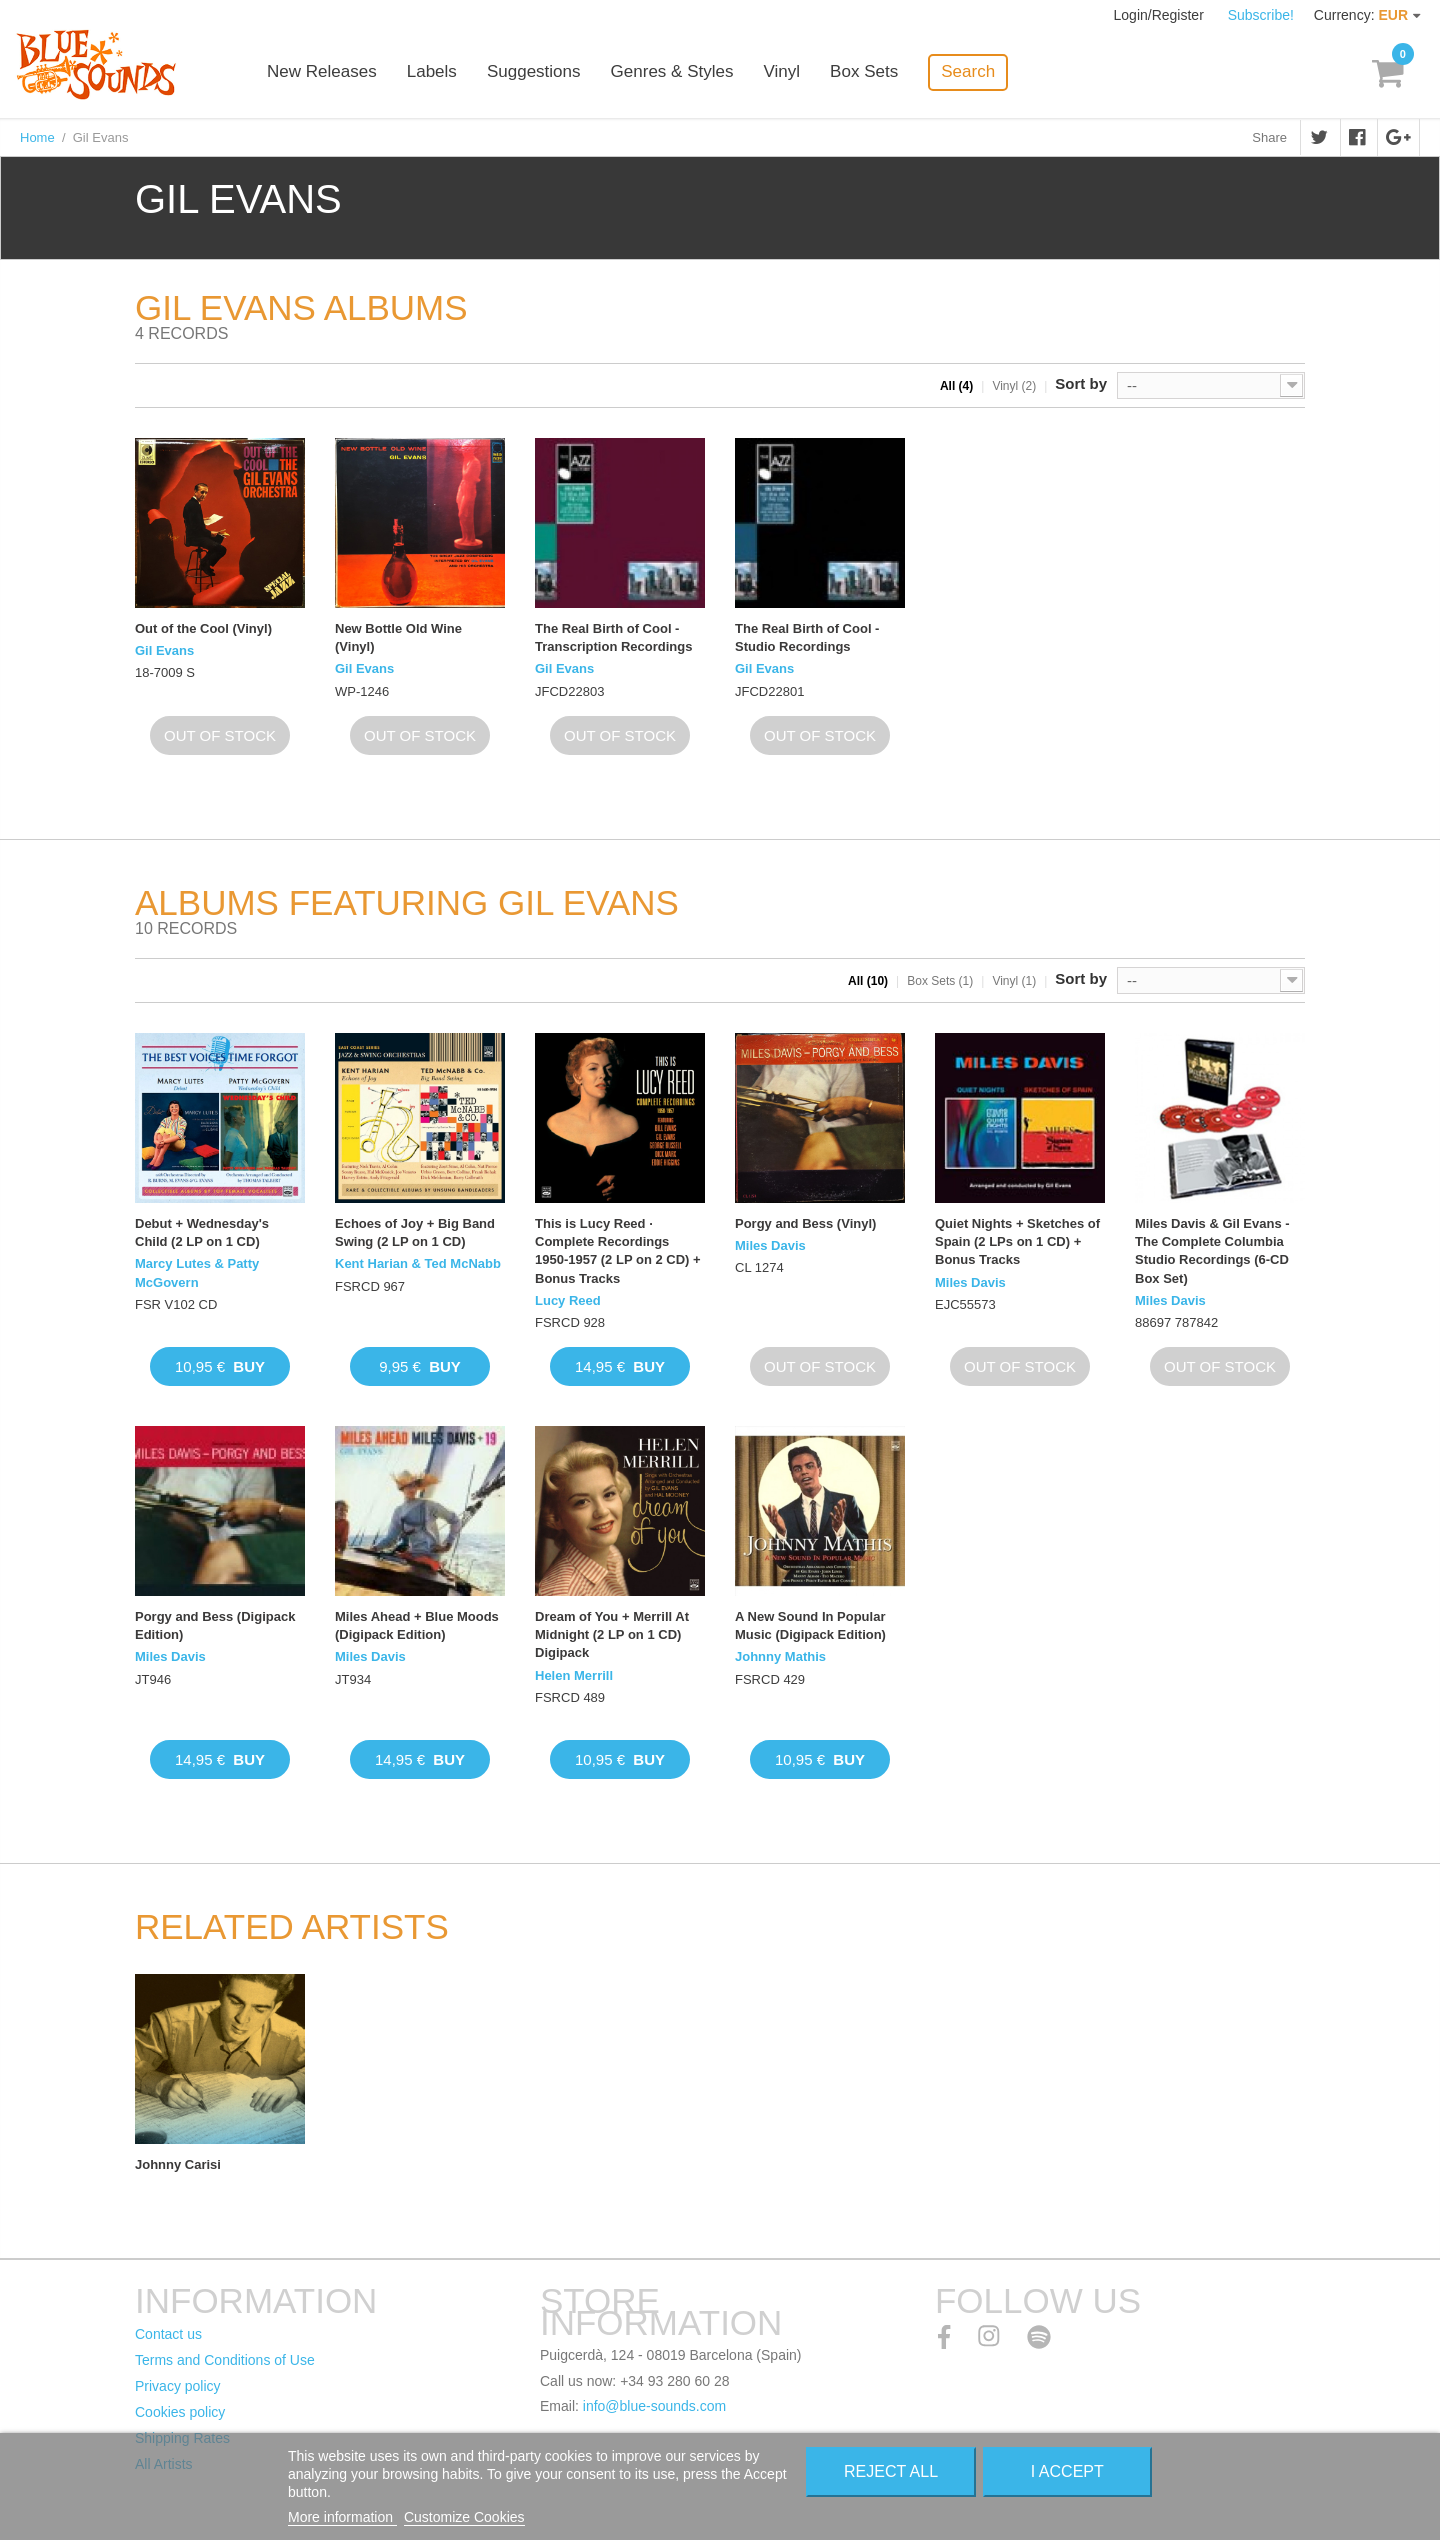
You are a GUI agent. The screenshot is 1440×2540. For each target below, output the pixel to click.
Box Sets (872, 72)
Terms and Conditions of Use (225, 2360)
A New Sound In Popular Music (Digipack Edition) (810, 1625)
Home (37, 137)
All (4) (956, 386)
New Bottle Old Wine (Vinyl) (398, 637)
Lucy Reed (568, 1300)
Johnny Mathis (780, 1656)
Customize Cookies (464, 2517)
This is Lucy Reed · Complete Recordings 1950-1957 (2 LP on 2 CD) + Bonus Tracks (618, 1251)
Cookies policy (180, 2412)
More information (342, 2517)
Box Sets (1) (940, 981)
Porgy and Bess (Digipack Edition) (215, 1625)
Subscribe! (1261, 15)
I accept (1067, 2471)
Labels (440, 72)
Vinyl (789, 72)
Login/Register (1161, 15)
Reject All (891, 2471)
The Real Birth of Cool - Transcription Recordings (613, 637)
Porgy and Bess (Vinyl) (805, 1223)
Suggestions (542, 72)
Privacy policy (178, 2386)
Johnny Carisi (178, 2164)
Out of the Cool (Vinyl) (203, 628)
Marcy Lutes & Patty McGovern (197, 1272)
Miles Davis (770, 1245)
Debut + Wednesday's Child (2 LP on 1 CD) (202, 1232)
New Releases (330, 72)
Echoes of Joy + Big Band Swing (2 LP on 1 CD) (415, 1232)
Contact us (168, 2334)
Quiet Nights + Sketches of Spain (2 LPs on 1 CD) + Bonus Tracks (1017, 1241)
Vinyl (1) (1014, 981)
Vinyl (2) (1014, 386)
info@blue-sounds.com (654, 2406)
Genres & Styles (679, 72)
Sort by (1081, 383)
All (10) (868, 981)
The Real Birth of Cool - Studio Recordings (807, 637)
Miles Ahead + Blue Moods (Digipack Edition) (417, 1625)
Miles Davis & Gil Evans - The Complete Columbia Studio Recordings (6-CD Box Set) (1212, 1251)
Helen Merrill (574, 1675)
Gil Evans (164, 650)
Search (976, 71)
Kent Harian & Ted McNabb (418, 1263)
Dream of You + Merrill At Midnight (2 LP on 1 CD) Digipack (612, 1634)
